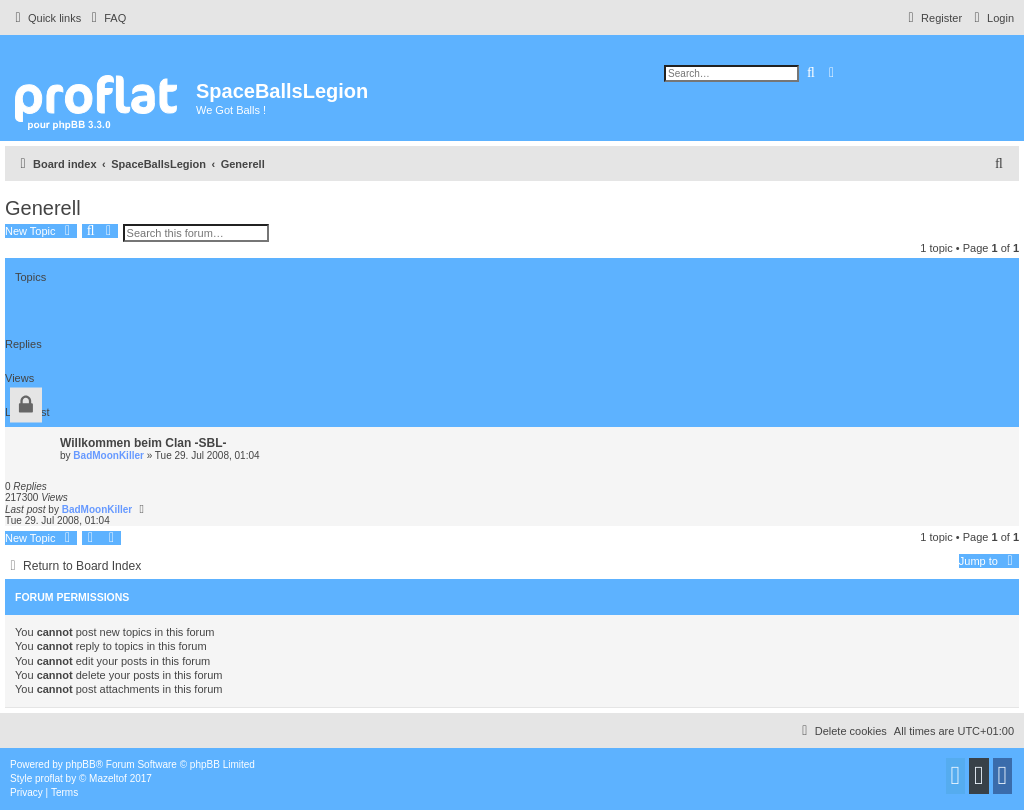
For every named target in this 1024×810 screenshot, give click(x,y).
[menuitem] (106, 18)
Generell (43, 208)
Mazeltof (108, 778)
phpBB (81, 764)
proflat (49, 778)
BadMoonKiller (108, 455)
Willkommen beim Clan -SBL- (143, 443)
